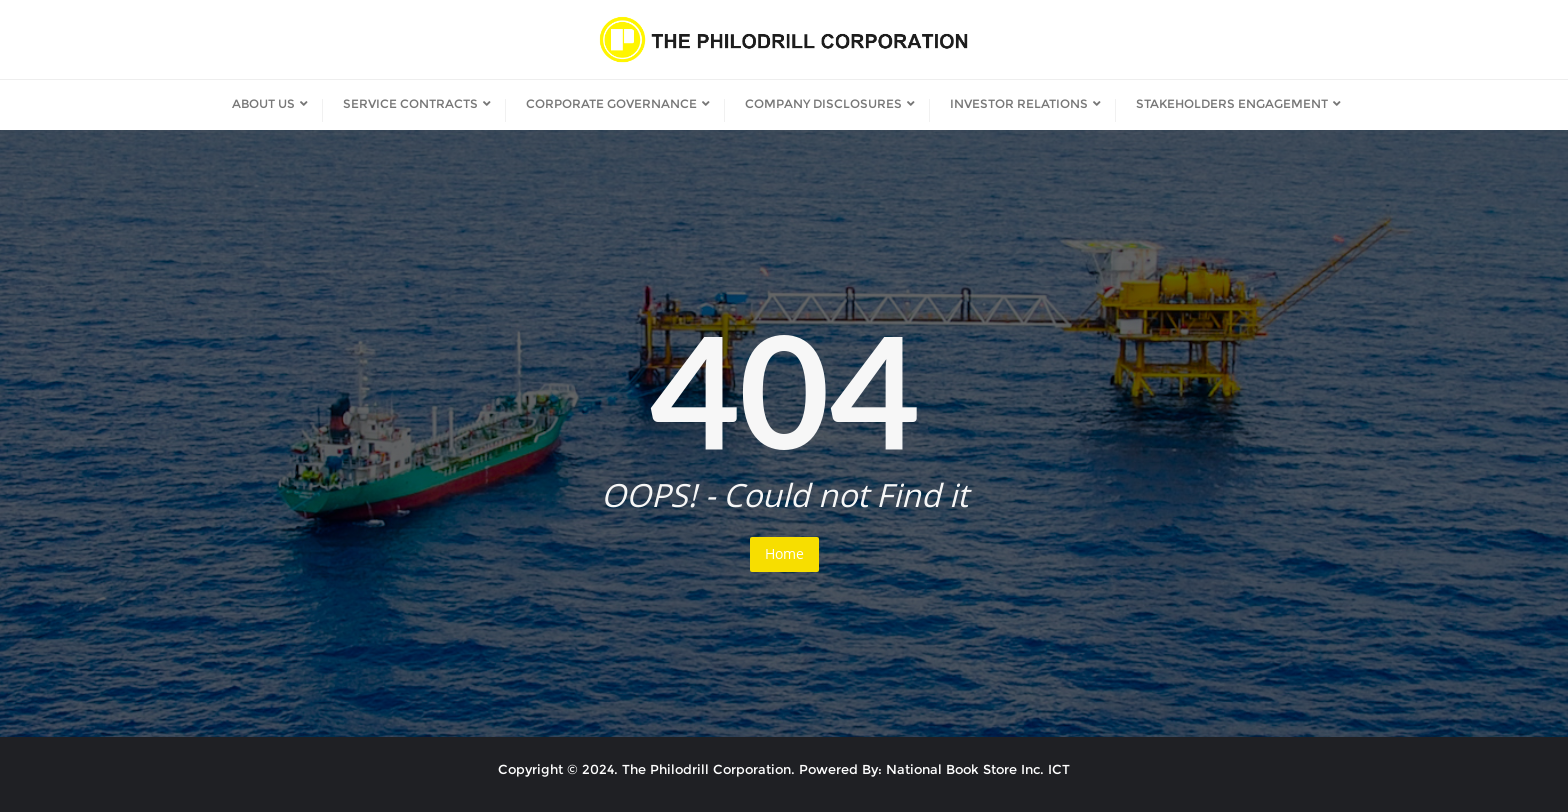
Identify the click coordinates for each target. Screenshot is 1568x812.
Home (784, 553)
